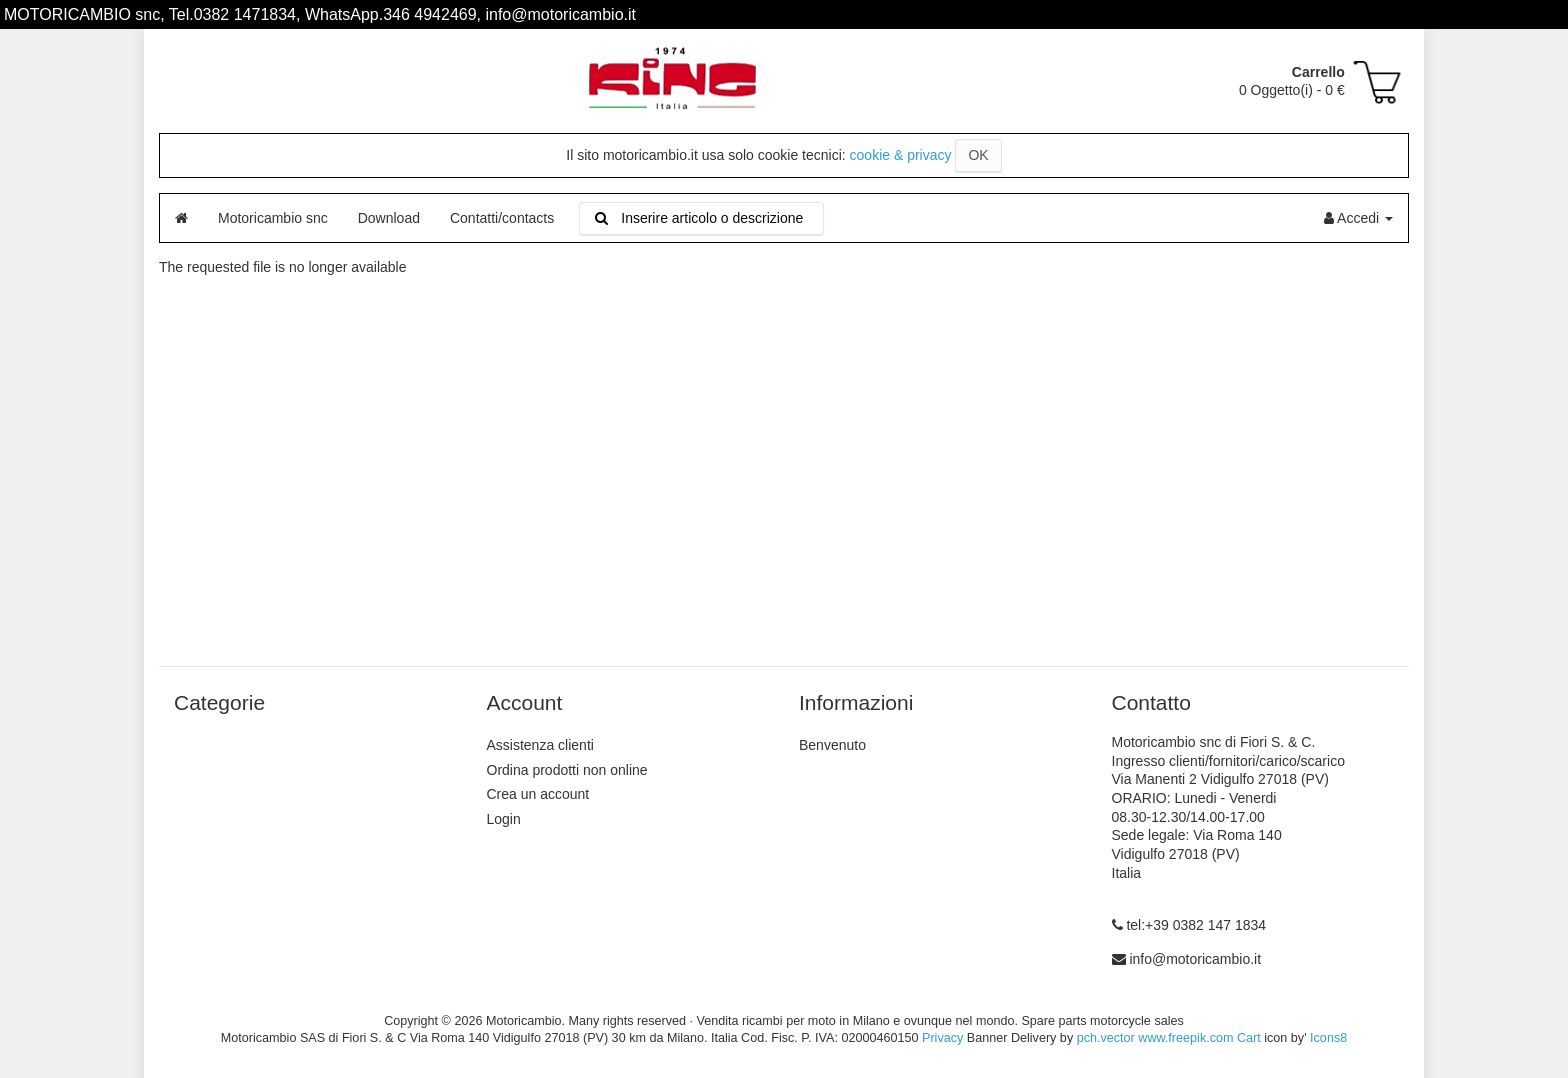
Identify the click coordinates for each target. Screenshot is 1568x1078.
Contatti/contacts (502, 218)
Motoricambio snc (273, 218)
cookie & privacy (901, 155)
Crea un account (538, 794)
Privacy (942, 1038)
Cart (1249, 1038)
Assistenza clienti (540, 745)
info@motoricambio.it (1195, 959)
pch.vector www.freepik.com (1155, 1038)
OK (978, 155)
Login (504, 819)
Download (389, 218)
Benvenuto (832, 745)
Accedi (1358, 218)
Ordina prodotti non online (567, 770)
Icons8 (1328, 1038)
